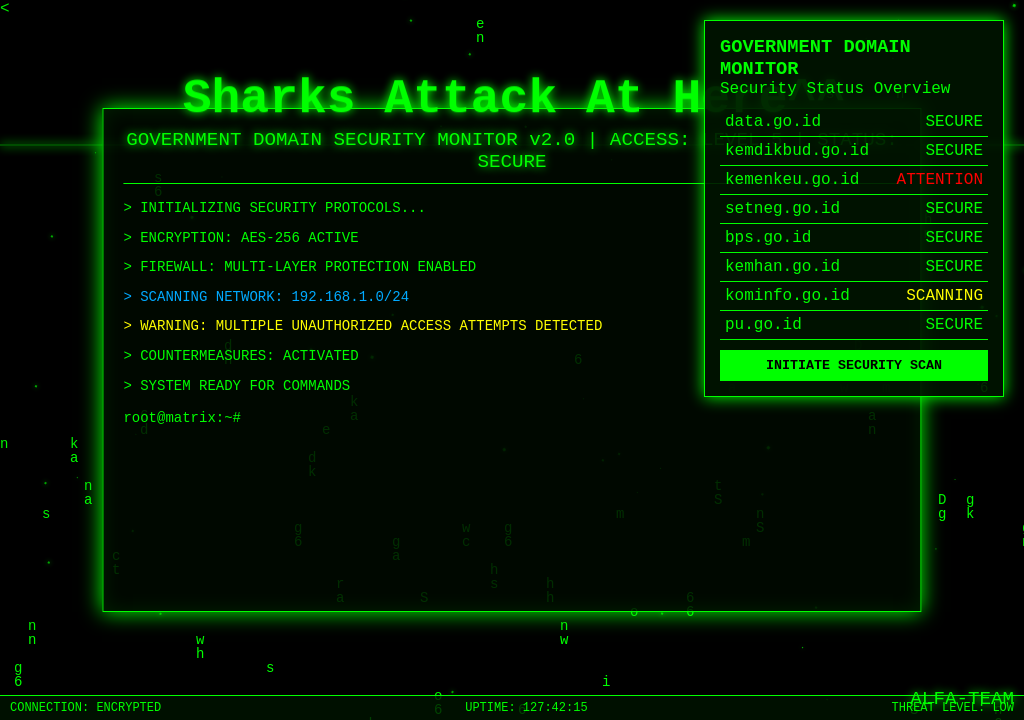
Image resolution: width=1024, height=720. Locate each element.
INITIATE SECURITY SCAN (854, 367)
